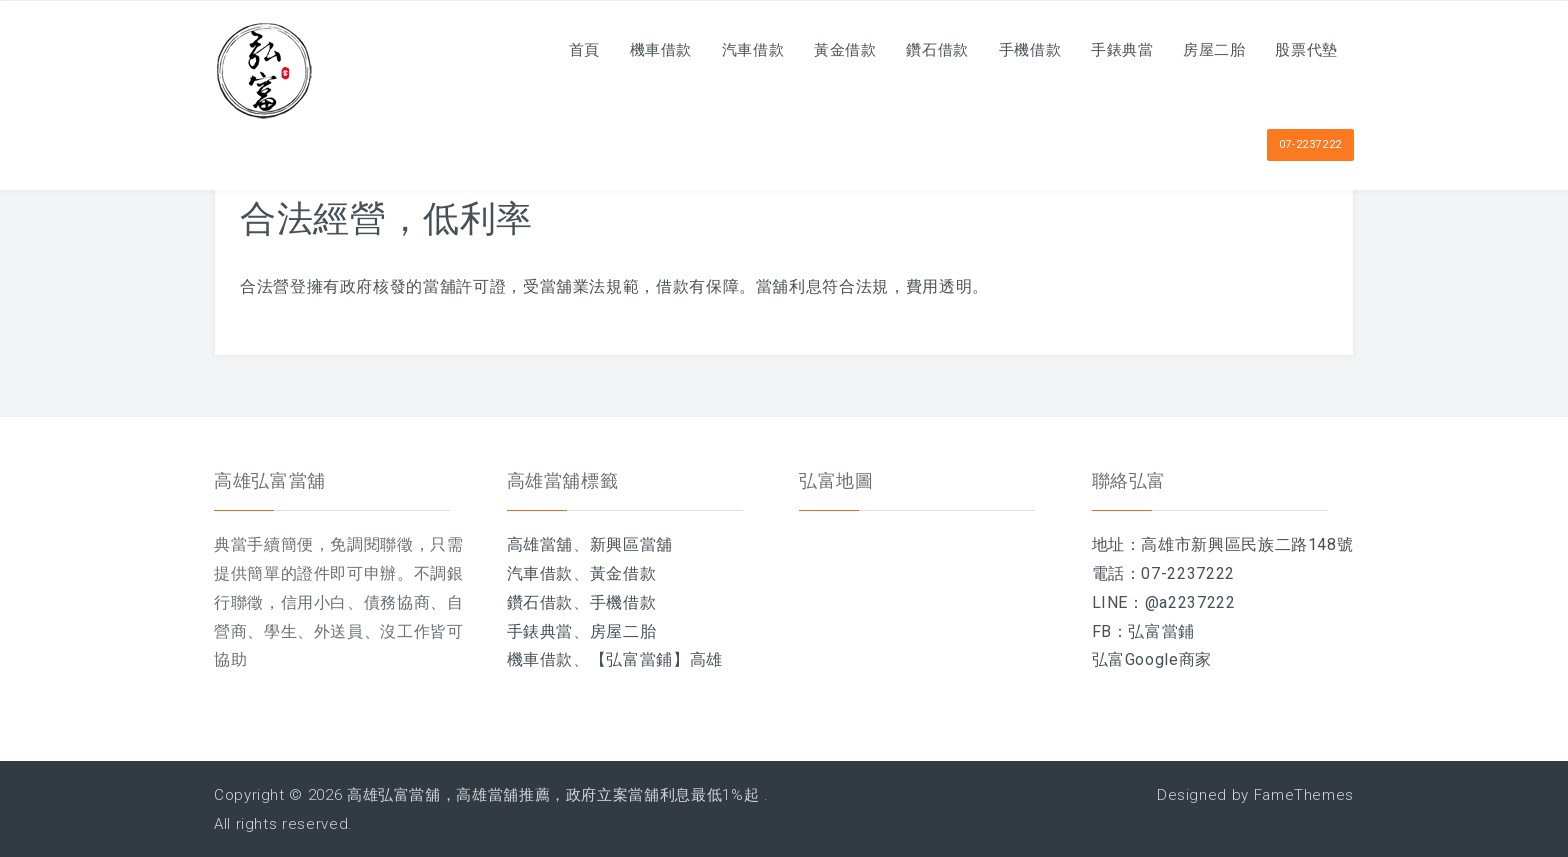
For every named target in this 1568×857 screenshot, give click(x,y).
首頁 (550, 50)
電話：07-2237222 (1163, 573)
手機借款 (1016, 50)
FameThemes (1304, 795)
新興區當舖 (631, 544)
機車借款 (631, 50)
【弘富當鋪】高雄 (656, 659)
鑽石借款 (920, 50)
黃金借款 (823, 50)
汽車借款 (727, 50)
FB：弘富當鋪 (1143, 631)
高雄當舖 (540, 544)
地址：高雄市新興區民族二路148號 (1223, 544)
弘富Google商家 (1152, 659)
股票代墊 (1304, 50)
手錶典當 (1112, 50)
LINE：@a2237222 (1164, 602)
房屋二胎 (1208, 50)
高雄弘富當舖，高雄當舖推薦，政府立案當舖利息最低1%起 (553, 795)
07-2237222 (1310, 144)
